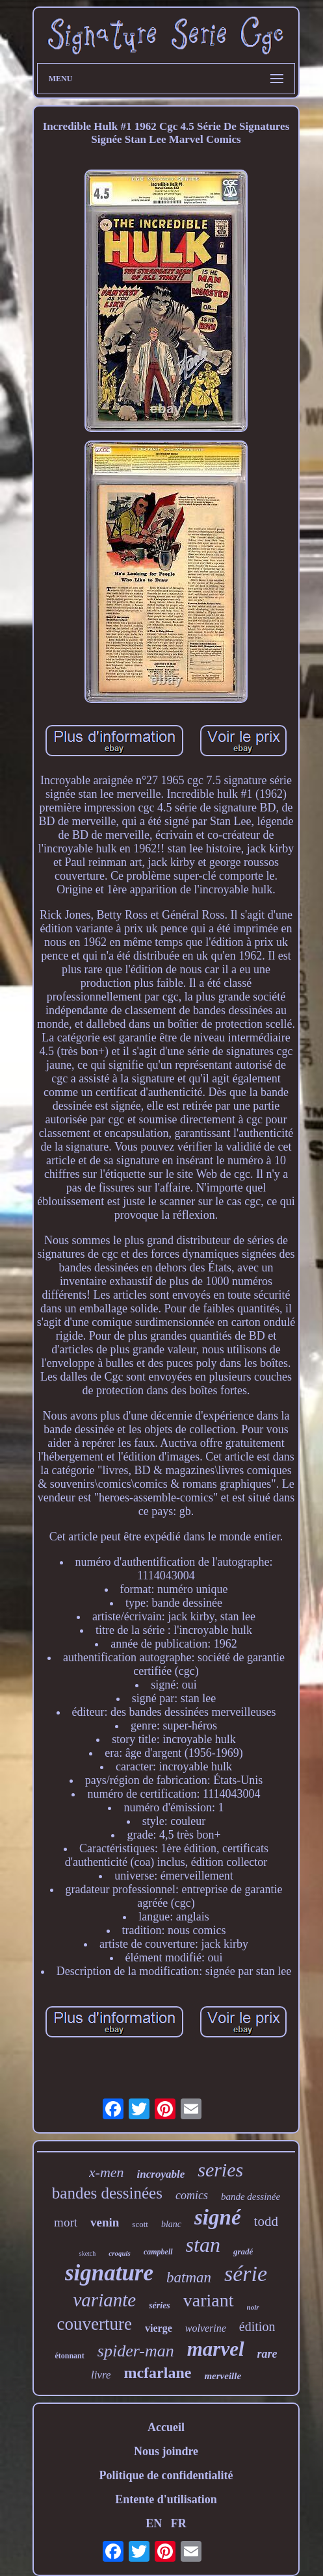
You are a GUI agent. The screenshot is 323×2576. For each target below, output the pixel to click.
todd (266, 2221)
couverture (94, 2324)
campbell (158, 2251)
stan (203, 2244)
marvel (215, 2349)
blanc (171, 2224)
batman (188, 2277)
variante (104, 2299)
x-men (106, 2172)
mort (65, 2222)
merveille (222, 2376)
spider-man (135, 2350)
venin (104, 2222)
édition (257, 2326)
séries (159, 2305)
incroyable (161, 2174)
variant (208, 2300)
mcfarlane (157, 2372)
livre (101, 2375)
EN (154, 2523)
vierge (158, 2328)
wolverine (205, 2328)
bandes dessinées (107, 2193)
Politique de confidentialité (166, 2475)
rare (267, 2353)
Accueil (166, 2427)
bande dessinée (250, 2196)
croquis (120, 2253)
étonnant (69, 2355)
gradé (243, 2251)
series (220, 2169)
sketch (87, 2253)
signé (217, 2217)
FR (179, 2523)
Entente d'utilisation (166, 2499)
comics (191, 2195)
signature (109, 2273)
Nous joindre (166, 2451)
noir (253, 2307)
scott (140, 2224)
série (245, 2274)
